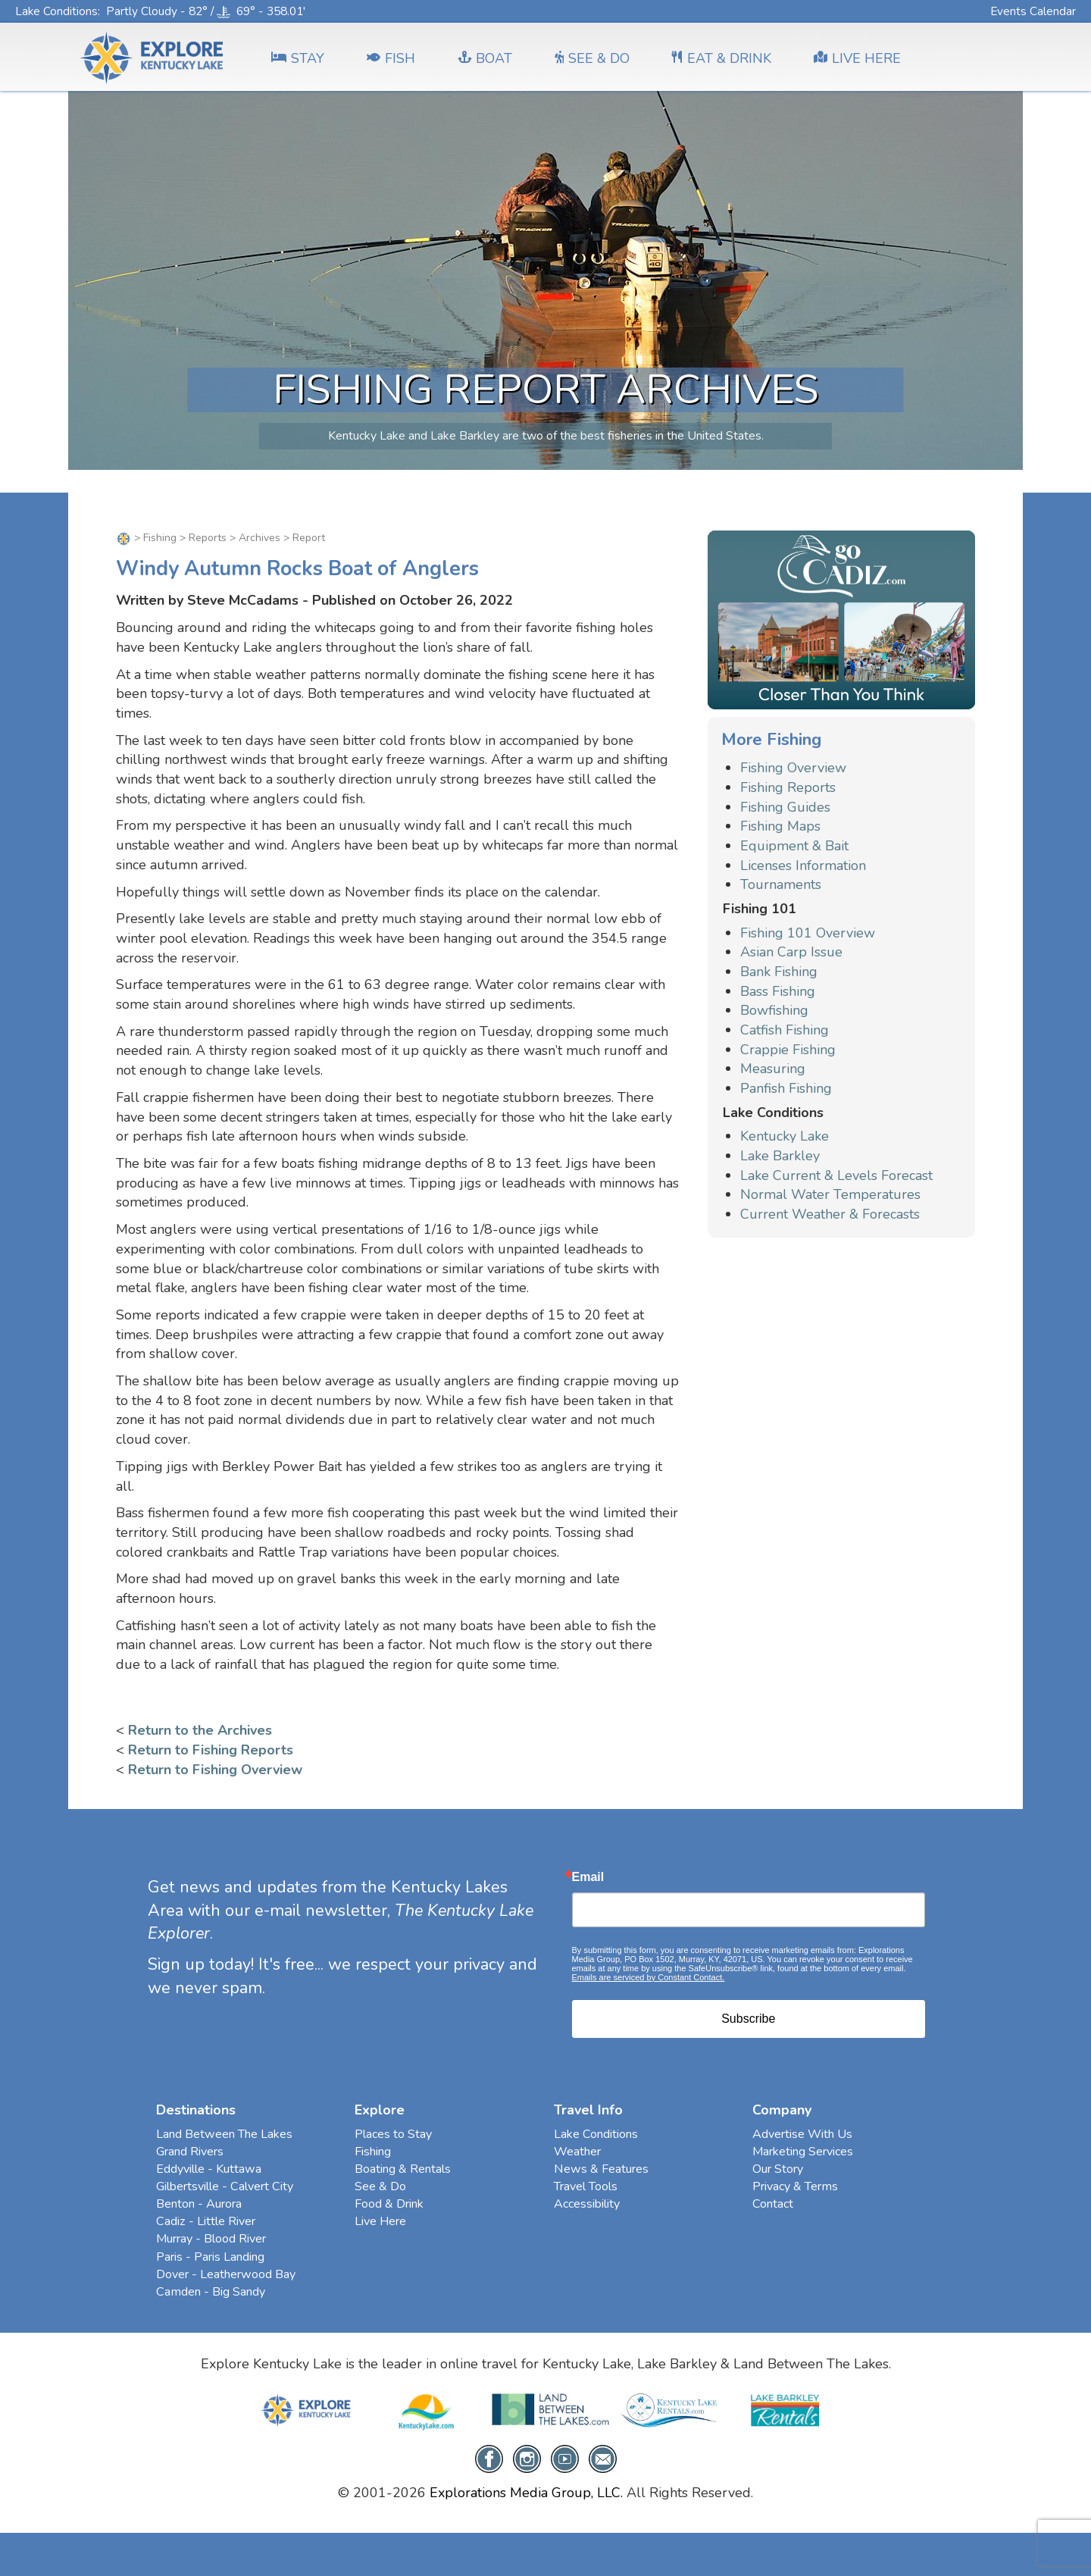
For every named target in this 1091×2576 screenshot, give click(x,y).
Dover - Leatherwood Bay (225, 2274)
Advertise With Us (802, 2134)
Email (588, 1877)
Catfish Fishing (784, 1030)
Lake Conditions (56, 11)
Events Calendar (1033, 11)
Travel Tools (585, 2186)
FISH (391, 58)
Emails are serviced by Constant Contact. (648, 1977)
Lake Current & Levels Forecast (836, 1175)
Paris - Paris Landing (210, 2257)
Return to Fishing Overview (215, 1770)
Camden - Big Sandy (210, 2291)
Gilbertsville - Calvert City (224, 2186)
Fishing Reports (788, 787)
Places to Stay (393, 2134)
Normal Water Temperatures (830, 1194)
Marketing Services (802, 2151)
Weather (577, 2151)
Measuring (772, 1069)
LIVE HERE (857, 58)
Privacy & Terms (795, 2186)
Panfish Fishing (786, 1088)
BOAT (485, 58)
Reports (208, 538)
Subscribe (748, 2018)
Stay (297, 58)
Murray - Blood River (211, 2238)
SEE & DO (592, 58)
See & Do (380, 2186)
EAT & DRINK (721, 58)
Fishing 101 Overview (807, 933)
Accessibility (587, 2204)
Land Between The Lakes (224, 2134)
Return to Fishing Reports (210, 1750)
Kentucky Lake (784, 1136)
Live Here (380, 2221)
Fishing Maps (780, 826)
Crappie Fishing (788, 1050)
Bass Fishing (777, 991)
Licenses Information (803, 865)
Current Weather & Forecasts (830, 1214)
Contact (772, 2204)
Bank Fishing (778, 971)
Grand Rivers (190, 2151)
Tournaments (780, 884)
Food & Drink (389, 2204)
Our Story (777, 2169)
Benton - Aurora (199, 2204)
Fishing (160, 538)
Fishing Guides (785, 807)
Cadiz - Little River (205, 2221)
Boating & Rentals (403, 2169)
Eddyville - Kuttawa (208, 2169)
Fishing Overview (793, 768)
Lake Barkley (780, 1156)
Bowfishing (774, 1010)
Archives (259, 538)
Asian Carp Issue (791, 952)
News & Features (601, 2169)
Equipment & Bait (794, 846)
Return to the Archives (200, 1730)
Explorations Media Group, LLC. (526, 2493)
